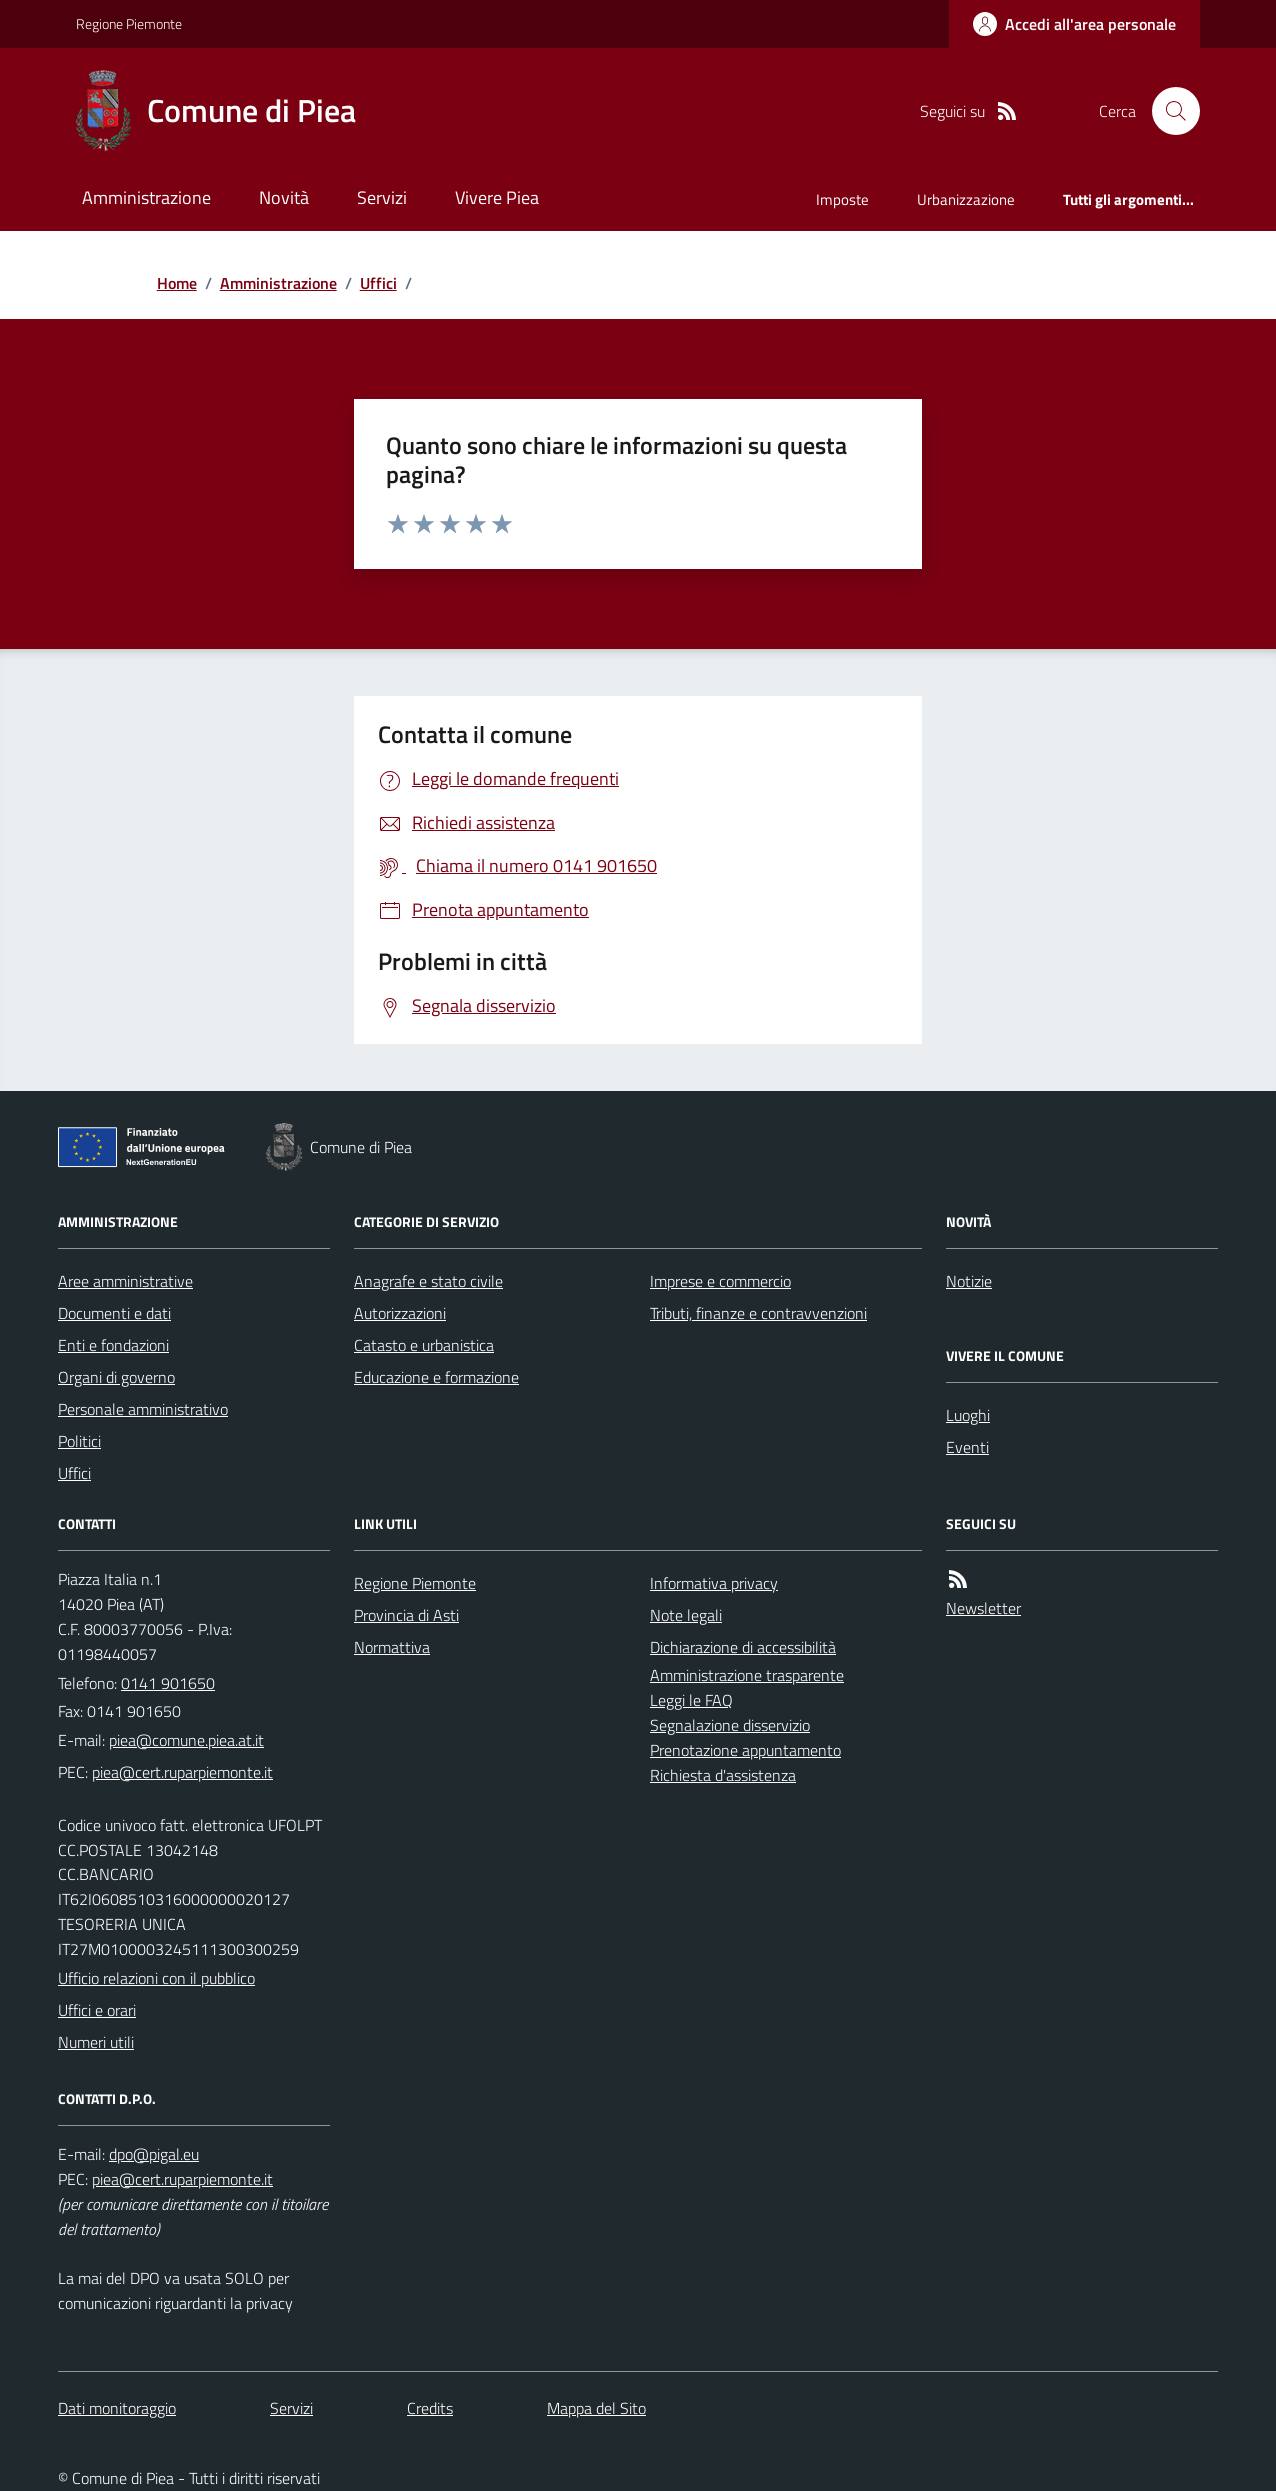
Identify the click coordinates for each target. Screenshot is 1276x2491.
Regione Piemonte (129, 23)
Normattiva (392, 1647)
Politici (79, 1441)
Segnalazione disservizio (730, 1725)
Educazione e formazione (436, 1377)
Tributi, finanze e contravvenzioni (758, 1313)
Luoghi (968, 1415)
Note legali (686, 1615)
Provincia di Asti (406, 1615)
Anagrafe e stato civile (428, 1281)
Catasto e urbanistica (424, 1345)
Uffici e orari (97, 2010)
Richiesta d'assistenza (723, 1775)
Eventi (967, 1447)
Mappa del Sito (596, 2408)
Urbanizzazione (966, 199)
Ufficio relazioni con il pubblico (156, 1978)
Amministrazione (146, 197)
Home (177, 283)
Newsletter (983, 1608)
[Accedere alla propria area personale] (1074, 24)
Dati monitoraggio (117, 2408)
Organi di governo (116, 1377)
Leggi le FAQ (691, 1700)
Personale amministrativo (143, 1409)
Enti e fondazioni (113, 1345)
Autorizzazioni (400, 1313)
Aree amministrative (125, 1281)
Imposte (842, 199)
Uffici (378, 283)
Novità (284, 197)
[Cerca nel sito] (1168, 111)
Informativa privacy (714, 1583)
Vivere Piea (497, 197)
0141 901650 (168, 1683)
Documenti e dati (114, 1313)
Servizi (382, 197)
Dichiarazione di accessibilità (743, 1647)
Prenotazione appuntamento (745, 1750)
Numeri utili (96, 2042)
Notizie (969, 1281)
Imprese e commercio (720, 1281)
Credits (430, 2408)
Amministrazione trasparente (747, 1675)
